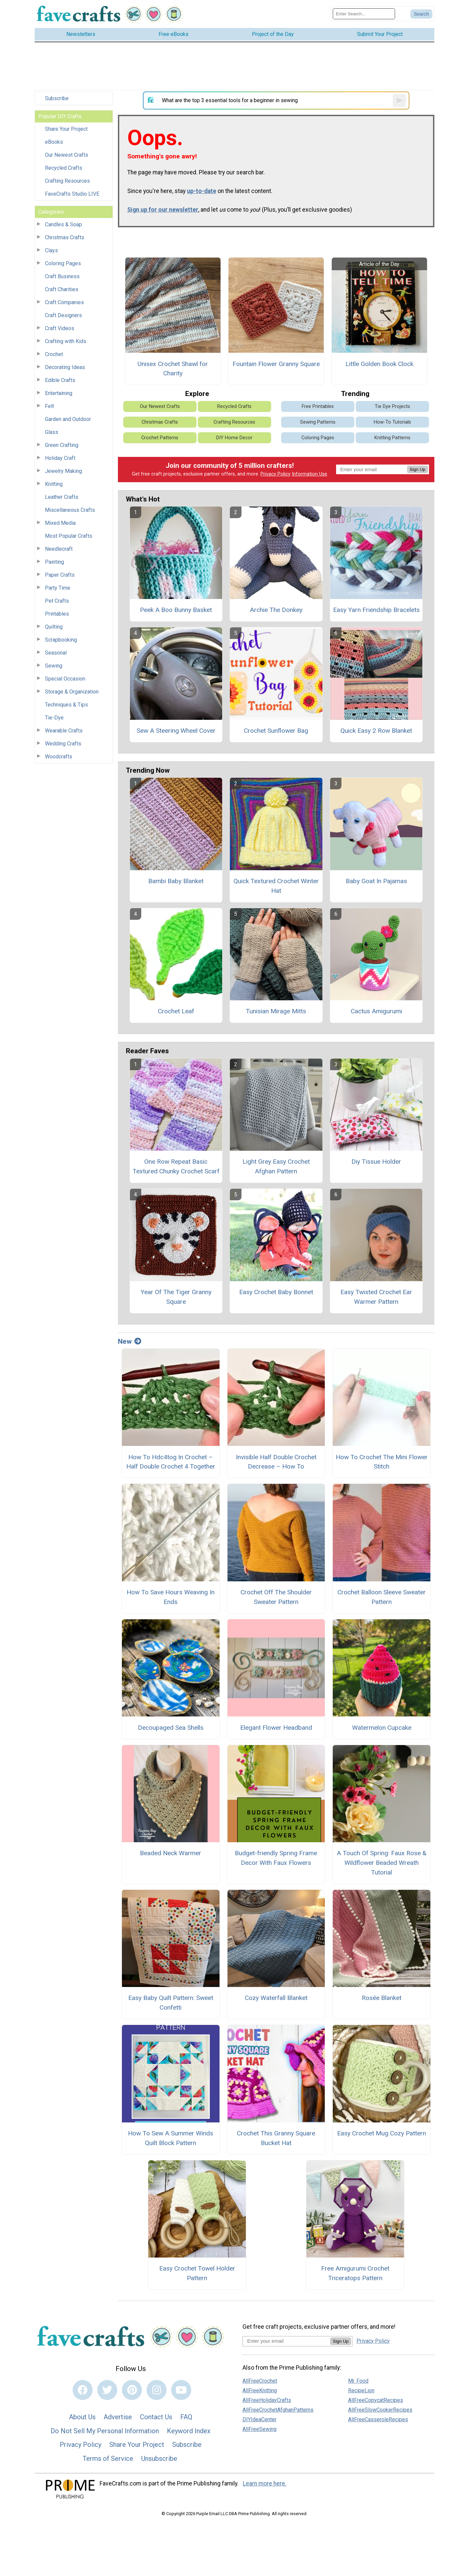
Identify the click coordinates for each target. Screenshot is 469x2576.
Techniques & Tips (66, 704)
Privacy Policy (275, 474)
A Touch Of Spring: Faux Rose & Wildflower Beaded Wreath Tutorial (381, 1862)
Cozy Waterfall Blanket (276, 1998)
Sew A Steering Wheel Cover (176, 730)
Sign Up (417, 469)
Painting (54, 562)
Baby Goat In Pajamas (376, 881)
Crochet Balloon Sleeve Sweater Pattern (381, 1597)
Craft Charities (61, 289)
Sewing (53, 666)
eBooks (54, 142)
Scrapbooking (61, 640)
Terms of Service (108, 2459)
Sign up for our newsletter (162, 209)
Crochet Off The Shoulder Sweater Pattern (276, 1597)
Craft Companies (64, 302)
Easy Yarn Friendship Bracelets (376, 610)
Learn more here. (264, 2483)
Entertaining (58, 393)
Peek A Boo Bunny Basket (176, 610)
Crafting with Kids (65, 341)
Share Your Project (66, 129)
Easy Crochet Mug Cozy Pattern (381, 2133)
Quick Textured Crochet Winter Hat (276, 885)
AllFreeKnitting (259, 2390)
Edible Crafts (60, 380)
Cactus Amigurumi (376, 1011)
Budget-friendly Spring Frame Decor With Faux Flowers (276, 1858)
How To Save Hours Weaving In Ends (171, 1597)
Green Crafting (61, 445)
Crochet (54, 354)
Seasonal (56, 653)
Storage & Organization (72, 692)
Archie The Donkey (276, 610)
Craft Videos (59, 328)
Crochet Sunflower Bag (276, 730)
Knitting (54, 484)
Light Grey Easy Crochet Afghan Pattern (276, 1166)
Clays (51, 250)
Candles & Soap (63, 224)
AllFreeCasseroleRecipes (378, 2419)
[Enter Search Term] (364, 13)
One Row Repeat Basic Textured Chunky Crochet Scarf (176, 1166)
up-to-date (201, 191)
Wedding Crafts (63, 743)
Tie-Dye (54, 717)
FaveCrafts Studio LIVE (72, 194)
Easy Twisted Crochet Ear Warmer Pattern (376, 1296)
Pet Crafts (57, 601)
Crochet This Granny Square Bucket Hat (276, 2138)
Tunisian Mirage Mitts (276, 1011)
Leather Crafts (61, 497)
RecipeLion (361, 2390)
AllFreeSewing (259, 2429)
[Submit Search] (421, 14)
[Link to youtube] (181, 2390)
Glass (51, 432)
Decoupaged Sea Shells (171, 1727)
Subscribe (57, 98)
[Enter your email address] (286, 2340)
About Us (82, 2417)
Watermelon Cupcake (381, 1727)
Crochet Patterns (159, 438)
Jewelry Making (63, 471)
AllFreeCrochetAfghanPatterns (277, 2410)
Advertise (118, 2417)
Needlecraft (59, 549)
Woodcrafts (58, 756)
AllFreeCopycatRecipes (375, 2400)
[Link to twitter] (107, 2390)
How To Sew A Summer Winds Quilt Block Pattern (170, 2138)
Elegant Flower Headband (276, 1727)
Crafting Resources (67, 181)
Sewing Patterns (317, 422)
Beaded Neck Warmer (170, 1853)
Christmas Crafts (64, 237)
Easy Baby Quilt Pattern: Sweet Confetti (170, 2002)
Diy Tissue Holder (376, 1161)
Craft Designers (63, 315)
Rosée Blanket (381, 1998)
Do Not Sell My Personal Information (105, 2431)
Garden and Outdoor (68, 419)
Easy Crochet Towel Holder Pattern (197, 2273)
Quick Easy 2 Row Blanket (376, 730)
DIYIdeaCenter (259, 2419)
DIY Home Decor (234, 438)
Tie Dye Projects (392, 406)
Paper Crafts (60, 575)
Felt (49, 406)
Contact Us (156, 2417)
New (129, 1341)
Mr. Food (358, 2381)
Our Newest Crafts (66, 155)
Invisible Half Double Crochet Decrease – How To (276, 1462)
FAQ (186, 2417)
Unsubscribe (159, 2459)
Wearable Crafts (64, 730)
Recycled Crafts (63, 168)
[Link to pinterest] (132, 2390)
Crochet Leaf (176, 1011)
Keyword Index (189, 2431)
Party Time (57, 588)
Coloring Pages (63, 263)
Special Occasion (65, 679)
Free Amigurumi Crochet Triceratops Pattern (355, 2273)
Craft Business (62, 276)
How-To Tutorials (392, 422)
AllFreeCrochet (259, 2381)
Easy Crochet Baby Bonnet (276, 1292)
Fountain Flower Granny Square (276, 364)
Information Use (309, 474)
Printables (57, 614)
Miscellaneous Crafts (70, 510)
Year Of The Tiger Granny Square (176, 1296)
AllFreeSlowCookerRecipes (380, 2410)
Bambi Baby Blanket (176, 881)
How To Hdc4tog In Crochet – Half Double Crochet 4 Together (170, 1462)
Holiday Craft (60, 458)
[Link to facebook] (83, 2390)
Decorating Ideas (65, 367)
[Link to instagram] (157, 2390)
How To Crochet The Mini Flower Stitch (382, 1462)
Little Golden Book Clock (379, 364)
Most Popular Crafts (68, 536)
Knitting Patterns (392, 438)
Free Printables (318, 406)
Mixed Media (60, 523)
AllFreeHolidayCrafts (266, 2400)
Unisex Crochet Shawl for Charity (173, 368)
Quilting (54, 627)
